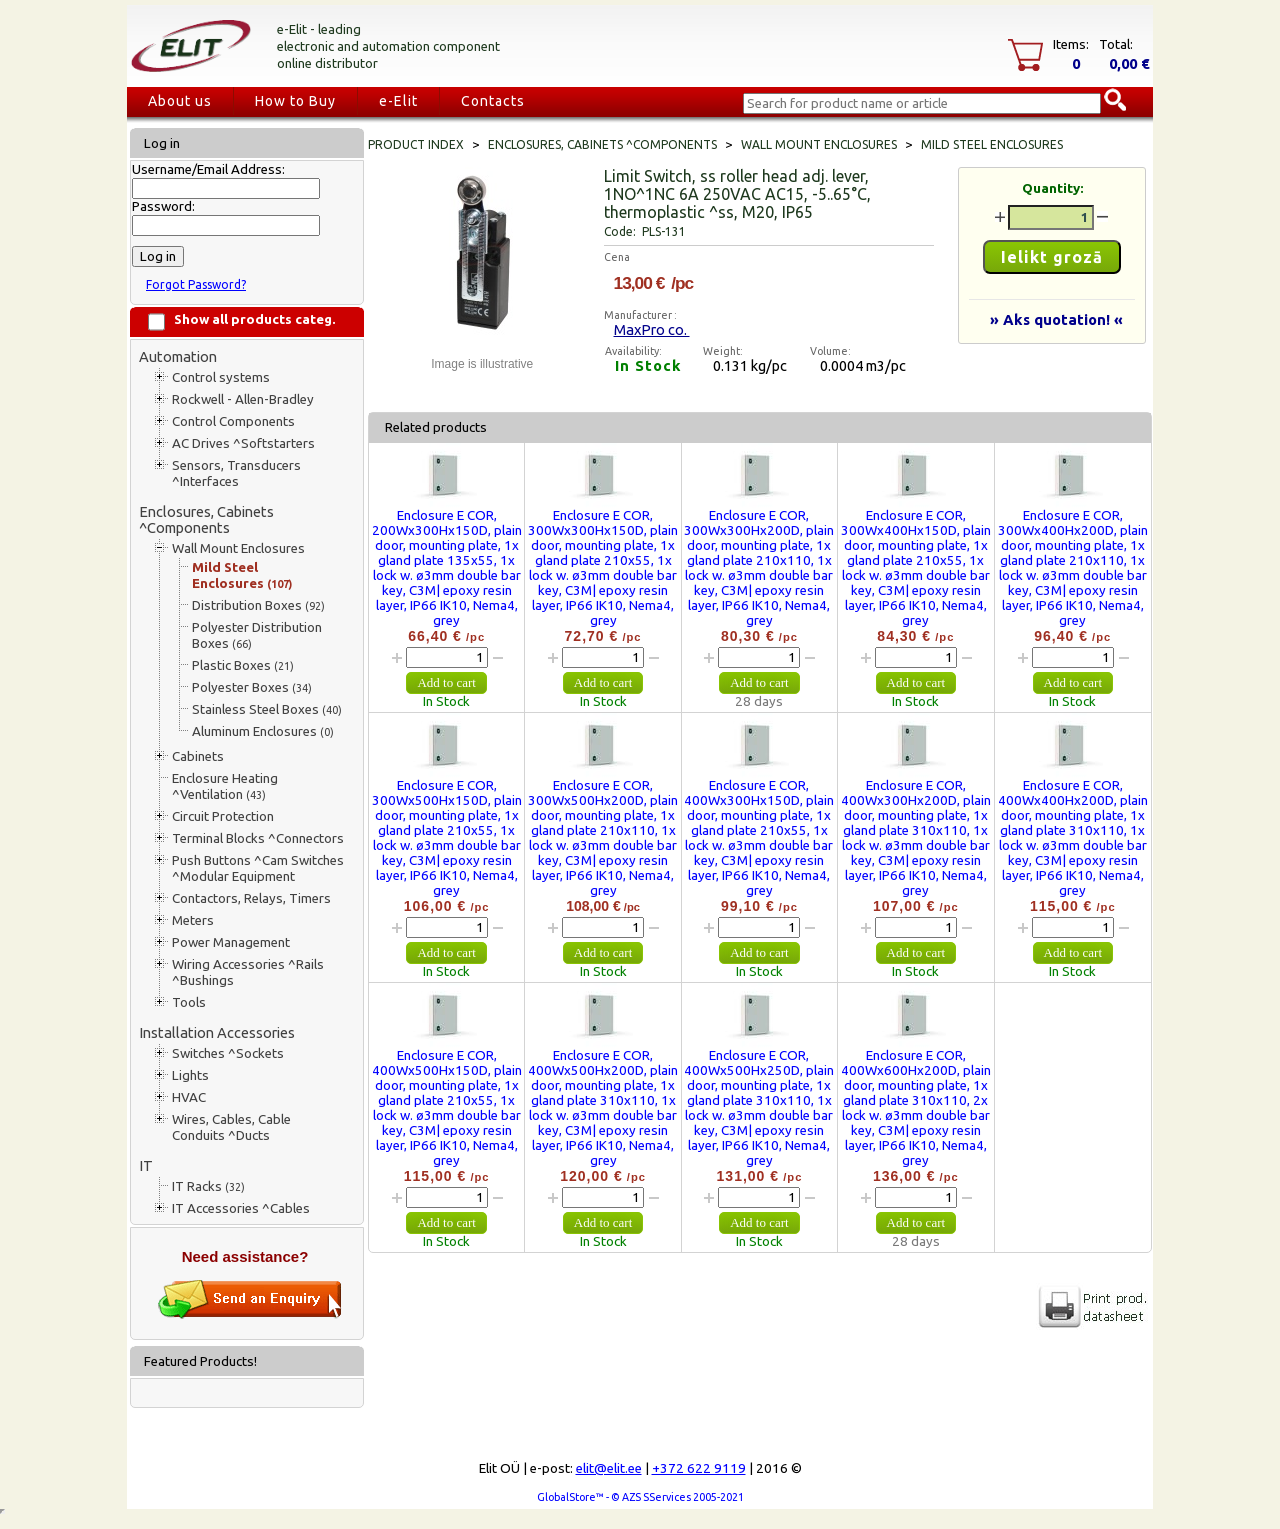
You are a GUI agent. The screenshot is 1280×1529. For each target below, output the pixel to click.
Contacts (493, 101)
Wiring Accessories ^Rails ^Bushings (248, 972)
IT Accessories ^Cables (241, 1208)
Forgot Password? (196, 284)
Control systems (221, 377)
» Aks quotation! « (1056, 319)
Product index (416, 144)
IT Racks (208, 1186)
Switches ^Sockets (228, 1053)
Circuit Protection (223, 816)
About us (180, 101)
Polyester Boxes (252, 687)
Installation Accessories (217, 1032)
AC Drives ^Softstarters (243, 443)
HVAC (189, 1097)
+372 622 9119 (699, 1468)
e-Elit (398, 101)
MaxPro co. (652, 329)
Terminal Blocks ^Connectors (258, 838)
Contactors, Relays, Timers (251, 898)
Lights (190, 1075)
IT (146, 1165)
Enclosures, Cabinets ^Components (206, 519)
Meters (193, 920)
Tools (189, 1002)
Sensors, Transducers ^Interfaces (236, 473)
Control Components (233, 421)
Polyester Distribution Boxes (257, 635)
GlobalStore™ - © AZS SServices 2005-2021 (640, 1497)
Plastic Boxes (243, 665)
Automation (178, 356)
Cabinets (198, 756)
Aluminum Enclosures (263, 731)
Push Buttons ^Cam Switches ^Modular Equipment (258, 868)
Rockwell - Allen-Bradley (243, 399)
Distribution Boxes (258, 605)
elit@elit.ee (609, 1468)
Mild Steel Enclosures (242, 575)
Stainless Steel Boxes (267, 709)
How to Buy (295, 101)
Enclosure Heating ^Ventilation (225, 786)
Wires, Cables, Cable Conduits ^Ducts (231, 1127)
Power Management (231, 942)
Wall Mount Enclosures (238, 548)
